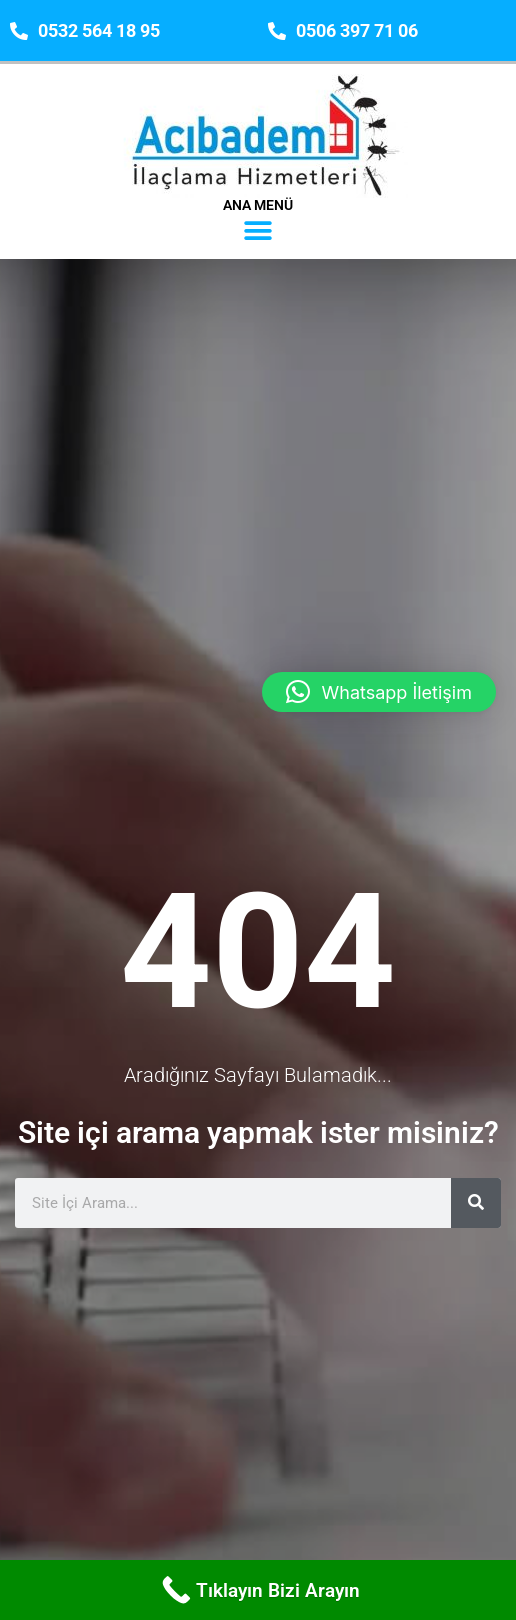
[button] (258, 230)
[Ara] (476, 1188)
